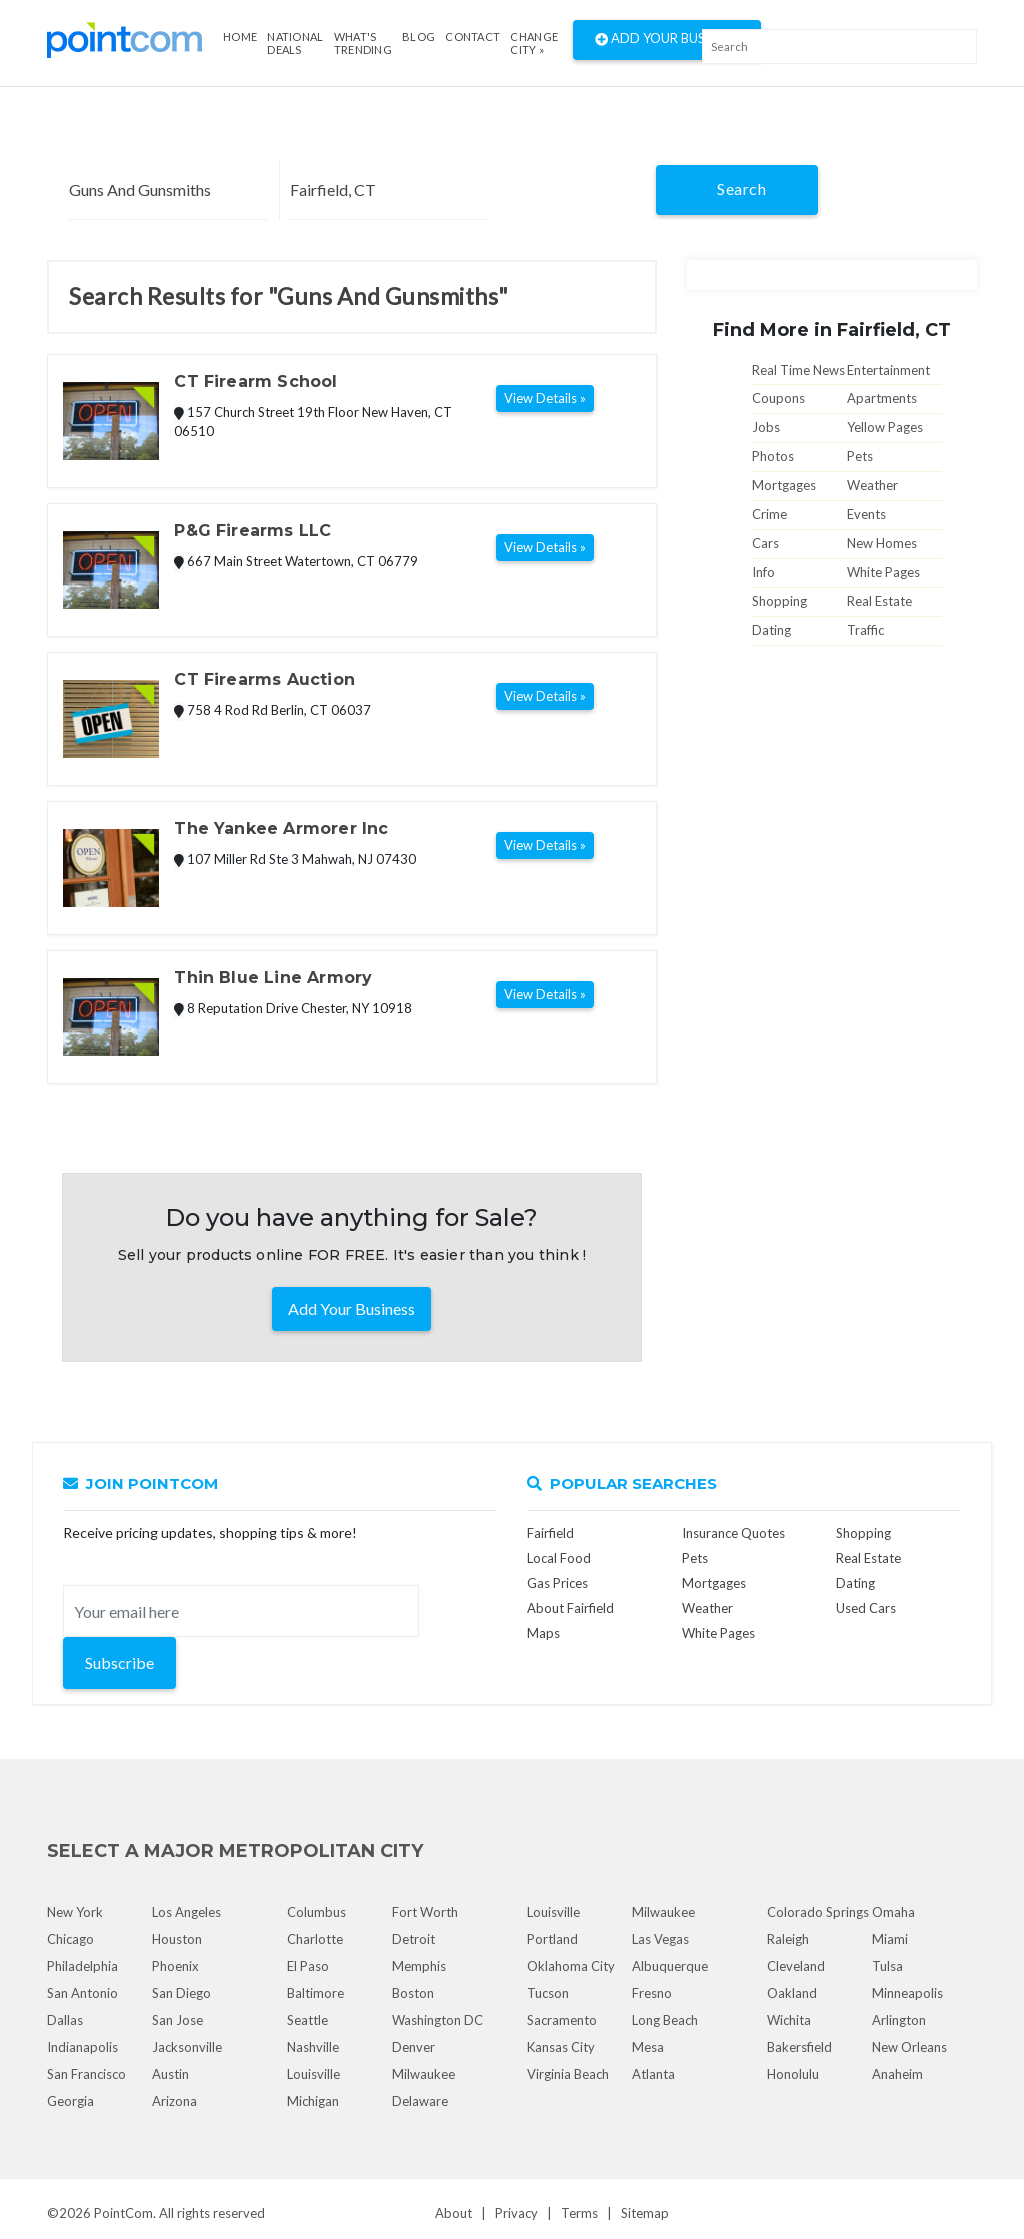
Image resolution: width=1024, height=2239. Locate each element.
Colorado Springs (818, 1912)
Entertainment (888, 370)
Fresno (652, 1993)
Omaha (893, 1912)
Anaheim (897, 2074)
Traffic (865, 630)
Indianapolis (82, 2047)
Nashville (313, 2047)
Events (866, 514)
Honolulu (793, 2074)
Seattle (307, 2020)
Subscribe (119, 1662)
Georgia (70, 2101)
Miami (890, 1939)
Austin (170, 2074)
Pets (860, 456)
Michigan (313, 2101)
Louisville (313, 2074)
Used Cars (866, 1608)
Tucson (548, 1993)
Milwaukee (423, 2074)
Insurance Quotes (733, 1533)
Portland (552, 1939)
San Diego (181, 1993)
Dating (771, 630)
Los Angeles (186, 1912)
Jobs (766, 427)
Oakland (792, 1993)
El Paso (308, 1966)
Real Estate (879, 601)
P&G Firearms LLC (252, 530)
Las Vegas (660, 1939)
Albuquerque (670, 1966)
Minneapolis (907, 1993)
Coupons (778, 398)
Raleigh (788, 1939)
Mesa (648, 2047)
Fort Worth (425, 1912)
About (453, 2213)
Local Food (559, 1558)
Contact (472, 36)
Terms (579, 2213)
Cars (765, 543)
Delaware (420, 2101)
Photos (773, 456)
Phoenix (175, 1966)
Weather (872, 485)
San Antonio (82, 1993)
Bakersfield (799, 2047)
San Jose (177, 2020)
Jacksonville (187, 2047)
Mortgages (784, 485)
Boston (413, 1993)
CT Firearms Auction (264, 679)
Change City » (534, 43)
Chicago (70, 1939)
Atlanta (653, 2074)
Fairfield (550, 1533)
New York (75, 1912)
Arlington (899, 2020)
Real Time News (798, 370)
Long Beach (665, 2020)
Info (763, 572)
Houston (177, 1939)
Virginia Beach (568, 2074)
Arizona (174, 2101)
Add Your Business (667, 40)
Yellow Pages (885, 427)
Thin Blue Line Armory (273, 977)
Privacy (516, 2213)
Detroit (413, 1939)
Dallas (65, 2020)
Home (240, 36)
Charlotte (315, 1939)
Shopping (779, 601)
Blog (418, 36)
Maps (543, 1633)
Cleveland (796, 1966)
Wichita (789, 2020)
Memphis (419, 1966)
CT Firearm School (255, 381)
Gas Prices (557, 1583)
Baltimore (315, 1993)
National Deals (295, 43)
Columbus (316, 1912)
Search (741, 188)
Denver (413, 2047)
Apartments (882, 398)
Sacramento (562, 2020)
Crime (769, 514)
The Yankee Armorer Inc (281, 828)
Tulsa (887, 1966)
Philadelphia (82, 1966)
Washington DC (437, 2020)
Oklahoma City (571, 1966)
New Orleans (909, 2047)
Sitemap (645, 2213)
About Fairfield (570, 1608)
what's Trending (363, 43)
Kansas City (561, 2047)
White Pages (883, 572)
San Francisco (86, 2074)
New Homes (882, 543)
